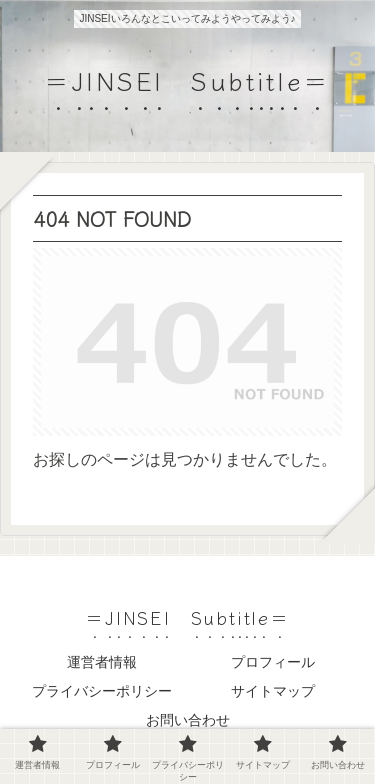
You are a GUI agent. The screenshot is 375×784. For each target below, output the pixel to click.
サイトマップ (273, 691)
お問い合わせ (188, 720)
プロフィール (273, 662)
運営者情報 (102, 662)
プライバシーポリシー (102, 691)
